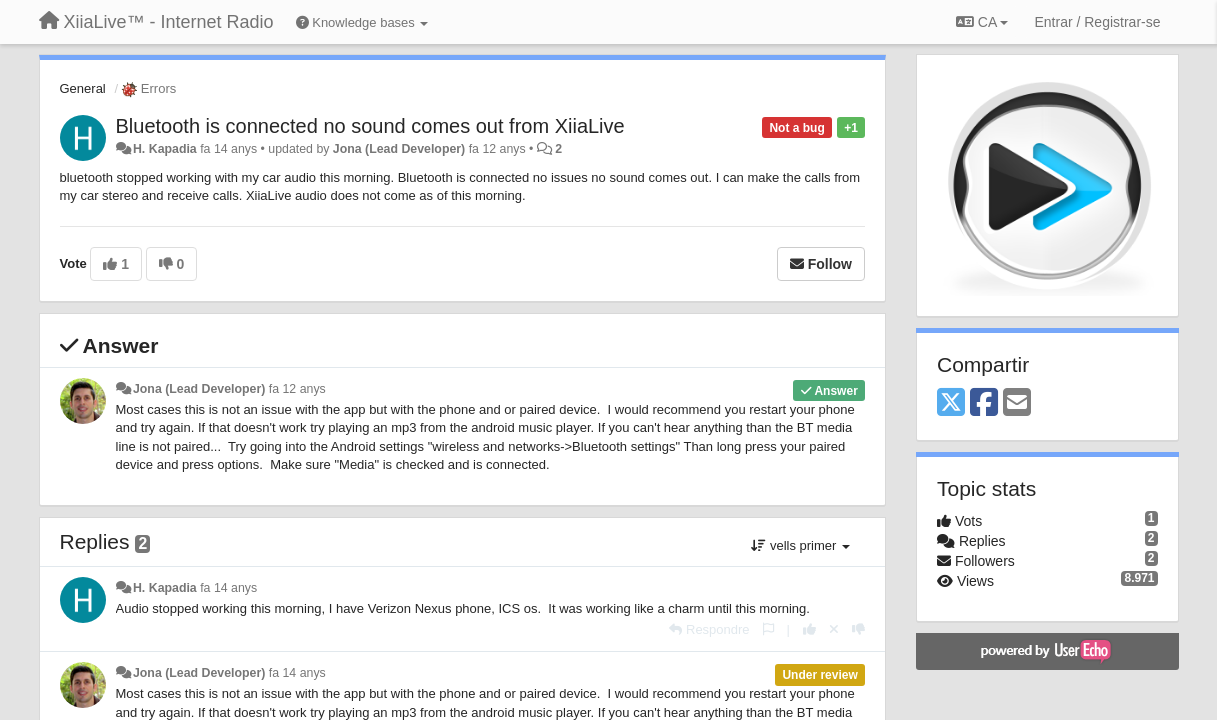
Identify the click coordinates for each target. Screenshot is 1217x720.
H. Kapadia (165, 149)
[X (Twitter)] (951, 403)
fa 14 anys (228, 588)
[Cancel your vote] (834, 629)
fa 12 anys (297, 389)
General (83, 88)
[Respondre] (709, 629)
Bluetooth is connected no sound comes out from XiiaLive (370, 126)
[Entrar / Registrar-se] (1097, 22)
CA (982, 22)
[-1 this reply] (858, 629)
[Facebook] (984, 403)
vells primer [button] (800, 545)
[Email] (1017, 403)
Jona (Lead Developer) (399, 149)
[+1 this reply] (809, 629)
